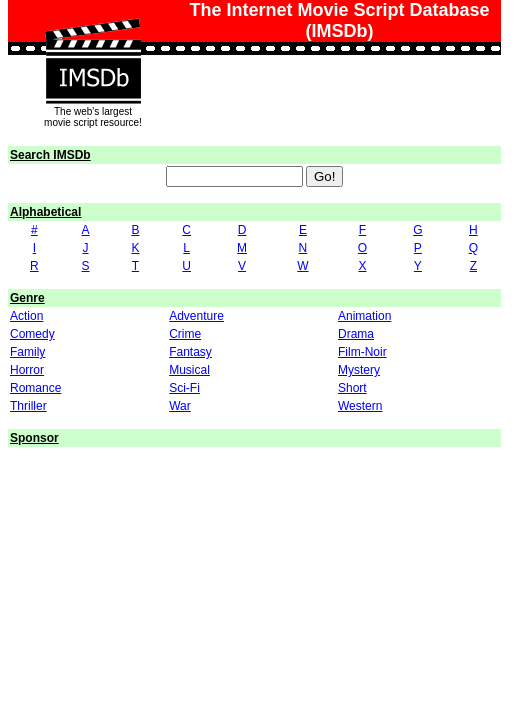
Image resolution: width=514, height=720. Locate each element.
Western (360, 406)
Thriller (28, 406)
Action (26, 316)
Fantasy (190, 352)
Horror (27, 370)
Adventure (196, 316)
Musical (189, 370)
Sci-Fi (184, 388)
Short (352, 388)
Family (27, 352)
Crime (185, 334)
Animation (364, 316)
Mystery (359, 370)
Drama (356, 334)
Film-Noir (362, 352)
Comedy (32, 334)
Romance (35, 388)
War (180, 406)
